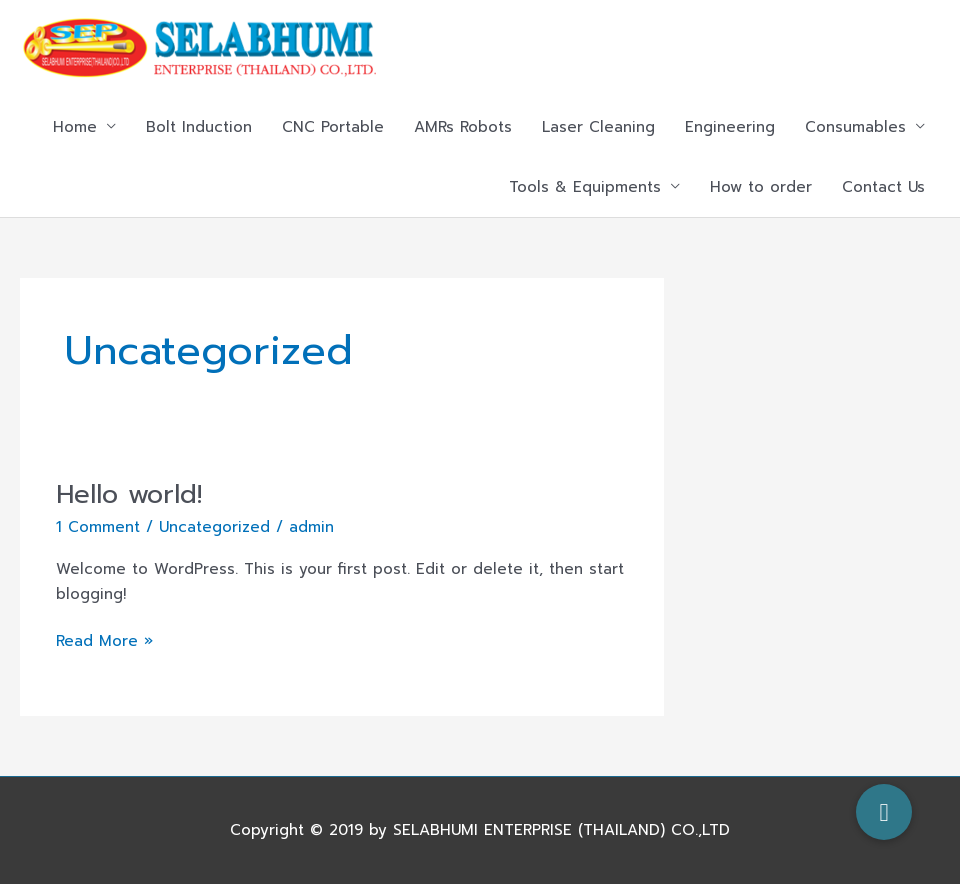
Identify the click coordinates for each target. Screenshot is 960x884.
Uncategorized (214, 527)
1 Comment (98, 527)
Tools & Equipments (585, 187)
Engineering (730, 127)
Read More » (104, 640)
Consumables (855, 127)
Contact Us (883, 187)
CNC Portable (333, 127)
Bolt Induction (199, 127)
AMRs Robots (463, 127)
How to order (761, 187)
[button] (884, 812)
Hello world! (129, 494)
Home (75, 127)
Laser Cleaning (598, 127)
